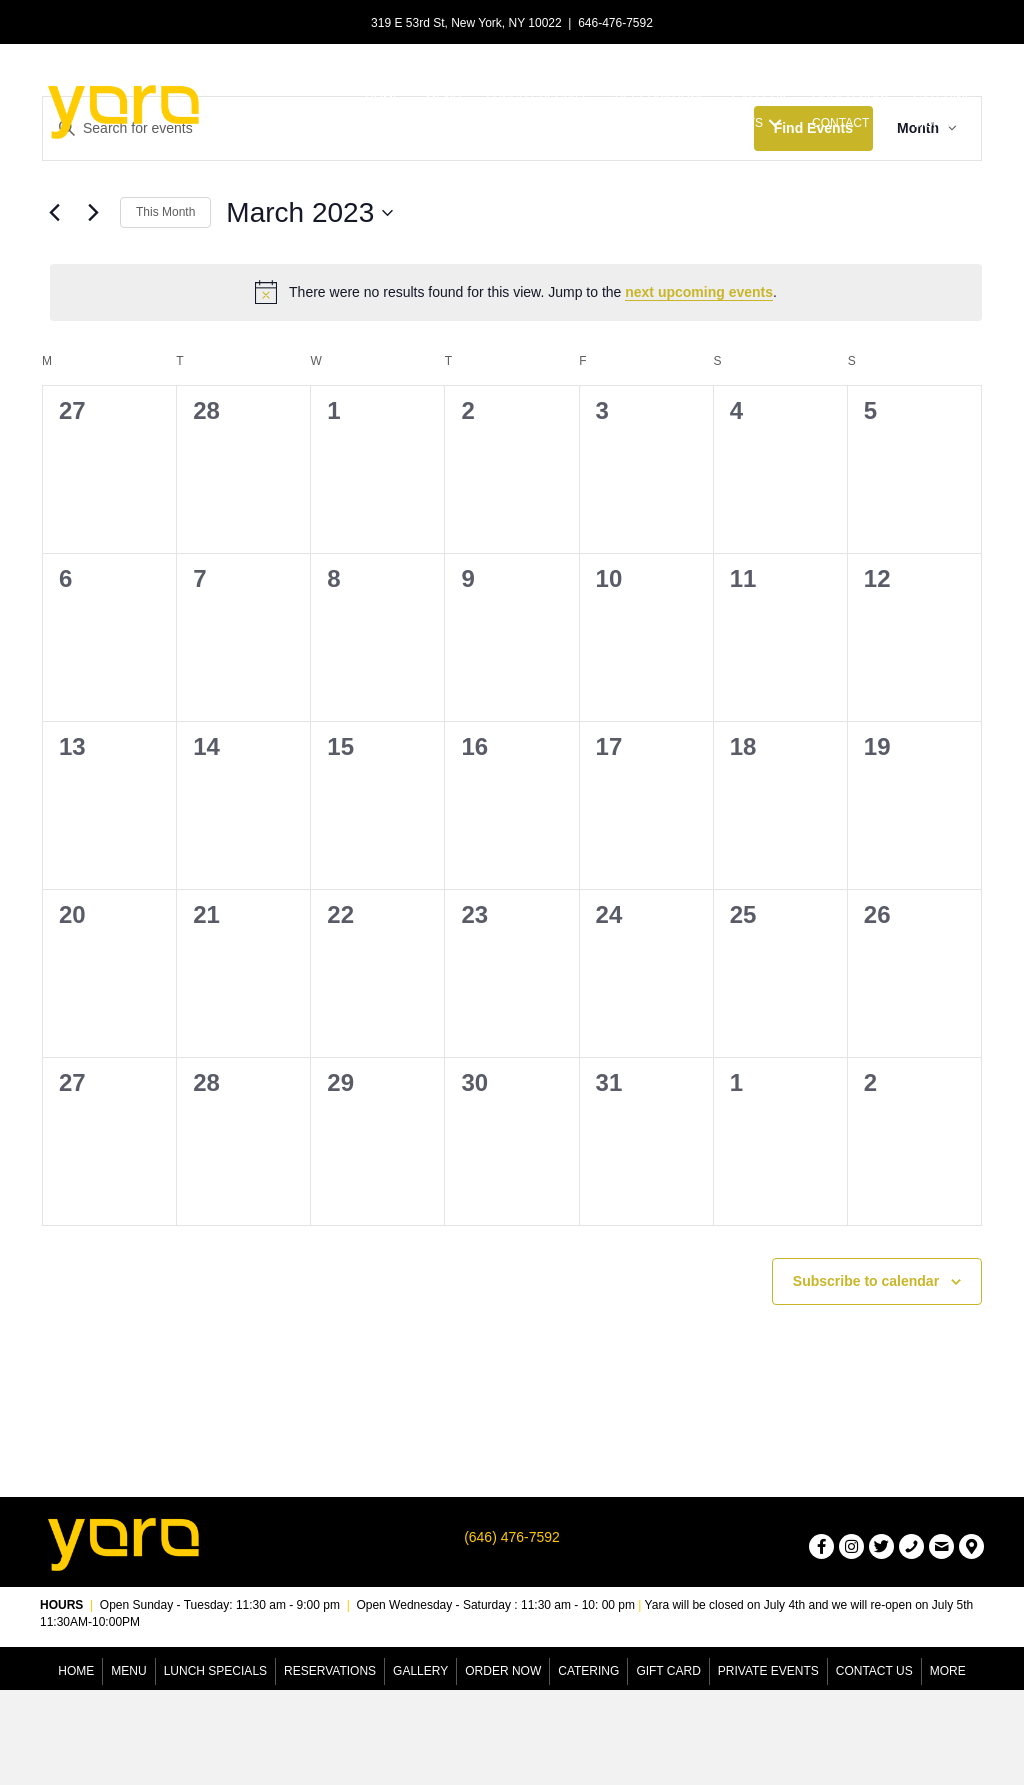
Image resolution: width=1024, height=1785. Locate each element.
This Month (165, 212)
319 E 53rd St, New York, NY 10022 (466, 23)
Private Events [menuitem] (768, 1671)
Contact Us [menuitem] (874, 1671)
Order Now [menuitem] (503, 1671)
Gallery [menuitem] (420, 1671)
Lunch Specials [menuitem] (215, 1671)
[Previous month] (54, 213)
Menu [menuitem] (128, 1671)
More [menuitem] (948, 1671)
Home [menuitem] (76, 1671)
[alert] (516, 292)
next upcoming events (699, 292)
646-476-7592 (615, 23)
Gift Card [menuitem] (668, 1671)
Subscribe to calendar (866, 1281)
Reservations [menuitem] (330, 1671)
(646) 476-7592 (512, 1537)
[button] (775, 123)
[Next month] (93, 213)
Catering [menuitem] (588, 1671)
